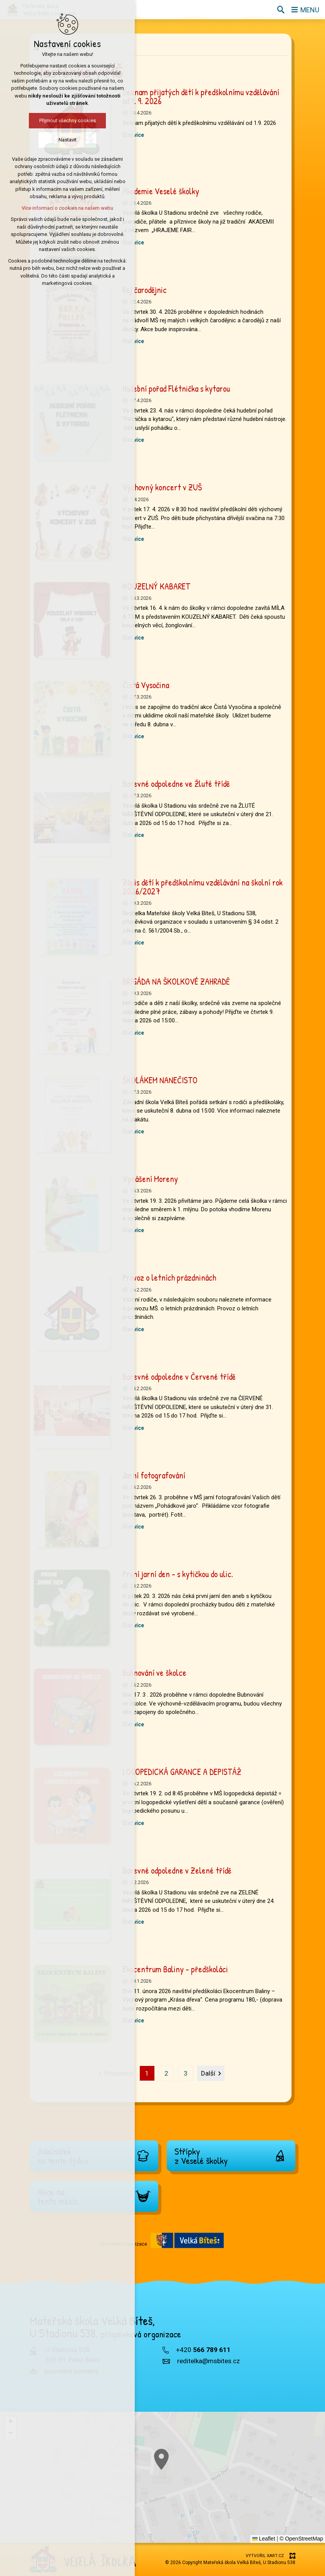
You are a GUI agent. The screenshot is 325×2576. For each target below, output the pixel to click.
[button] (10, 2422)
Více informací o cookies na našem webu (62, 208)
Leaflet (263, 2539)
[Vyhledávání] (280, 9)
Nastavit (62, 140)
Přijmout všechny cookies (62, 120)
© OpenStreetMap (301, 2539)
